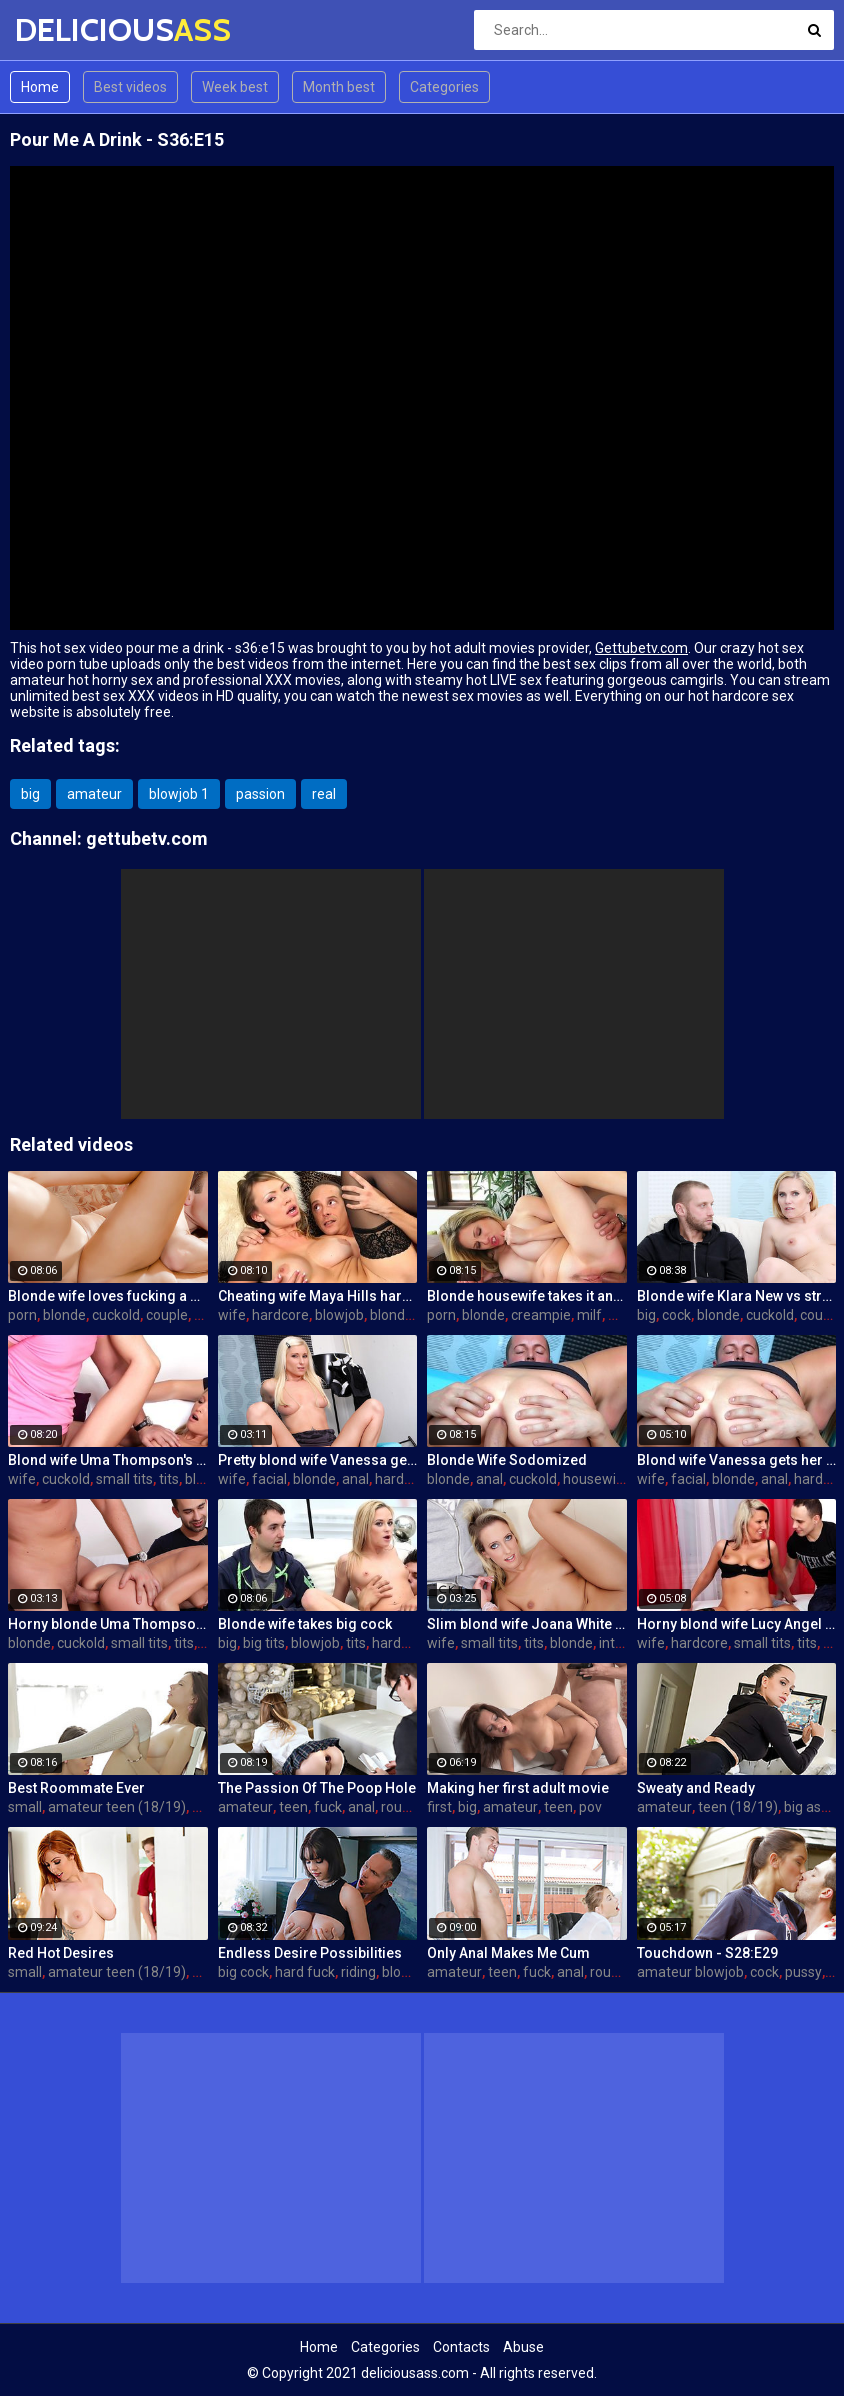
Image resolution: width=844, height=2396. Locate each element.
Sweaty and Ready (696, 1788)
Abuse (523, 2347)
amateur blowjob (690, 1972)
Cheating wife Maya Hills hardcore (318, 1296)
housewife (596, 1479)
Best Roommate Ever (76, 1788)
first (439, 1807)
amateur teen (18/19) (117, 1807)
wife (232, 1315)
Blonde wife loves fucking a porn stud (108, 1296)
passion (260, 794)
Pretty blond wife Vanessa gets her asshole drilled (318, 1460)
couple (167, 1315)
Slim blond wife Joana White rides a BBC (527, 1624)
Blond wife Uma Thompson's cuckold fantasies (108, 1460)
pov (590, 1807)
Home (40, 87)
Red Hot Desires (61, 1953)
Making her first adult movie (518, 1788)
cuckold (116, 1315)
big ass (806, 1807)
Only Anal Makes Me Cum (508, 1953)
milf (589, 1315)
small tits (124, 1479)
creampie (541, 1315)
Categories (444, 87)
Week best (235, 87)
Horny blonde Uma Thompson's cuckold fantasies (108, 1624)
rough (399, 1807)
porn (22, 1315)
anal (355, 1479)
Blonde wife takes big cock (305, 1624)
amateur (94, 794)
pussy (803, 1972)
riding (358, 1972)
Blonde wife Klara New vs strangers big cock (737, 1296)
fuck (328, 1807)
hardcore (280, 1315)
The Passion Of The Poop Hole (317, 1788)
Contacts (461, 2347)
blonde (64, 1315)
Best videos (130, 87)
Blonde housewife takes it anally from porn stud (527, 1296)
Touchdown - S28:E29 (707, 1953)
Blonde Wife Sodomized (507, 1460)
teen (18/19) (738, 1807)
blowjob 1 (179, 794)
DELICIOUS (67, 29)
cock (676, 1315)
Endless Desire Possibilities (310, 1953)
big (30, 794)
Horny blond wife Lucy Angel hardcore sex (737, 1624)
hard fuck (305, 1972)
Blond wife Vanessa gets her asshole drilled (737, 1460)
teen (293, 1807)
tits (169, 1479)
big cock (243, 1972)
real (324, 794)
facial (269, 1479)
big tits (264, 1643)
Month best (339, 87)
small (25, 1807)
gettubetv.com (147, 838)
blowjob (339, 1315)
